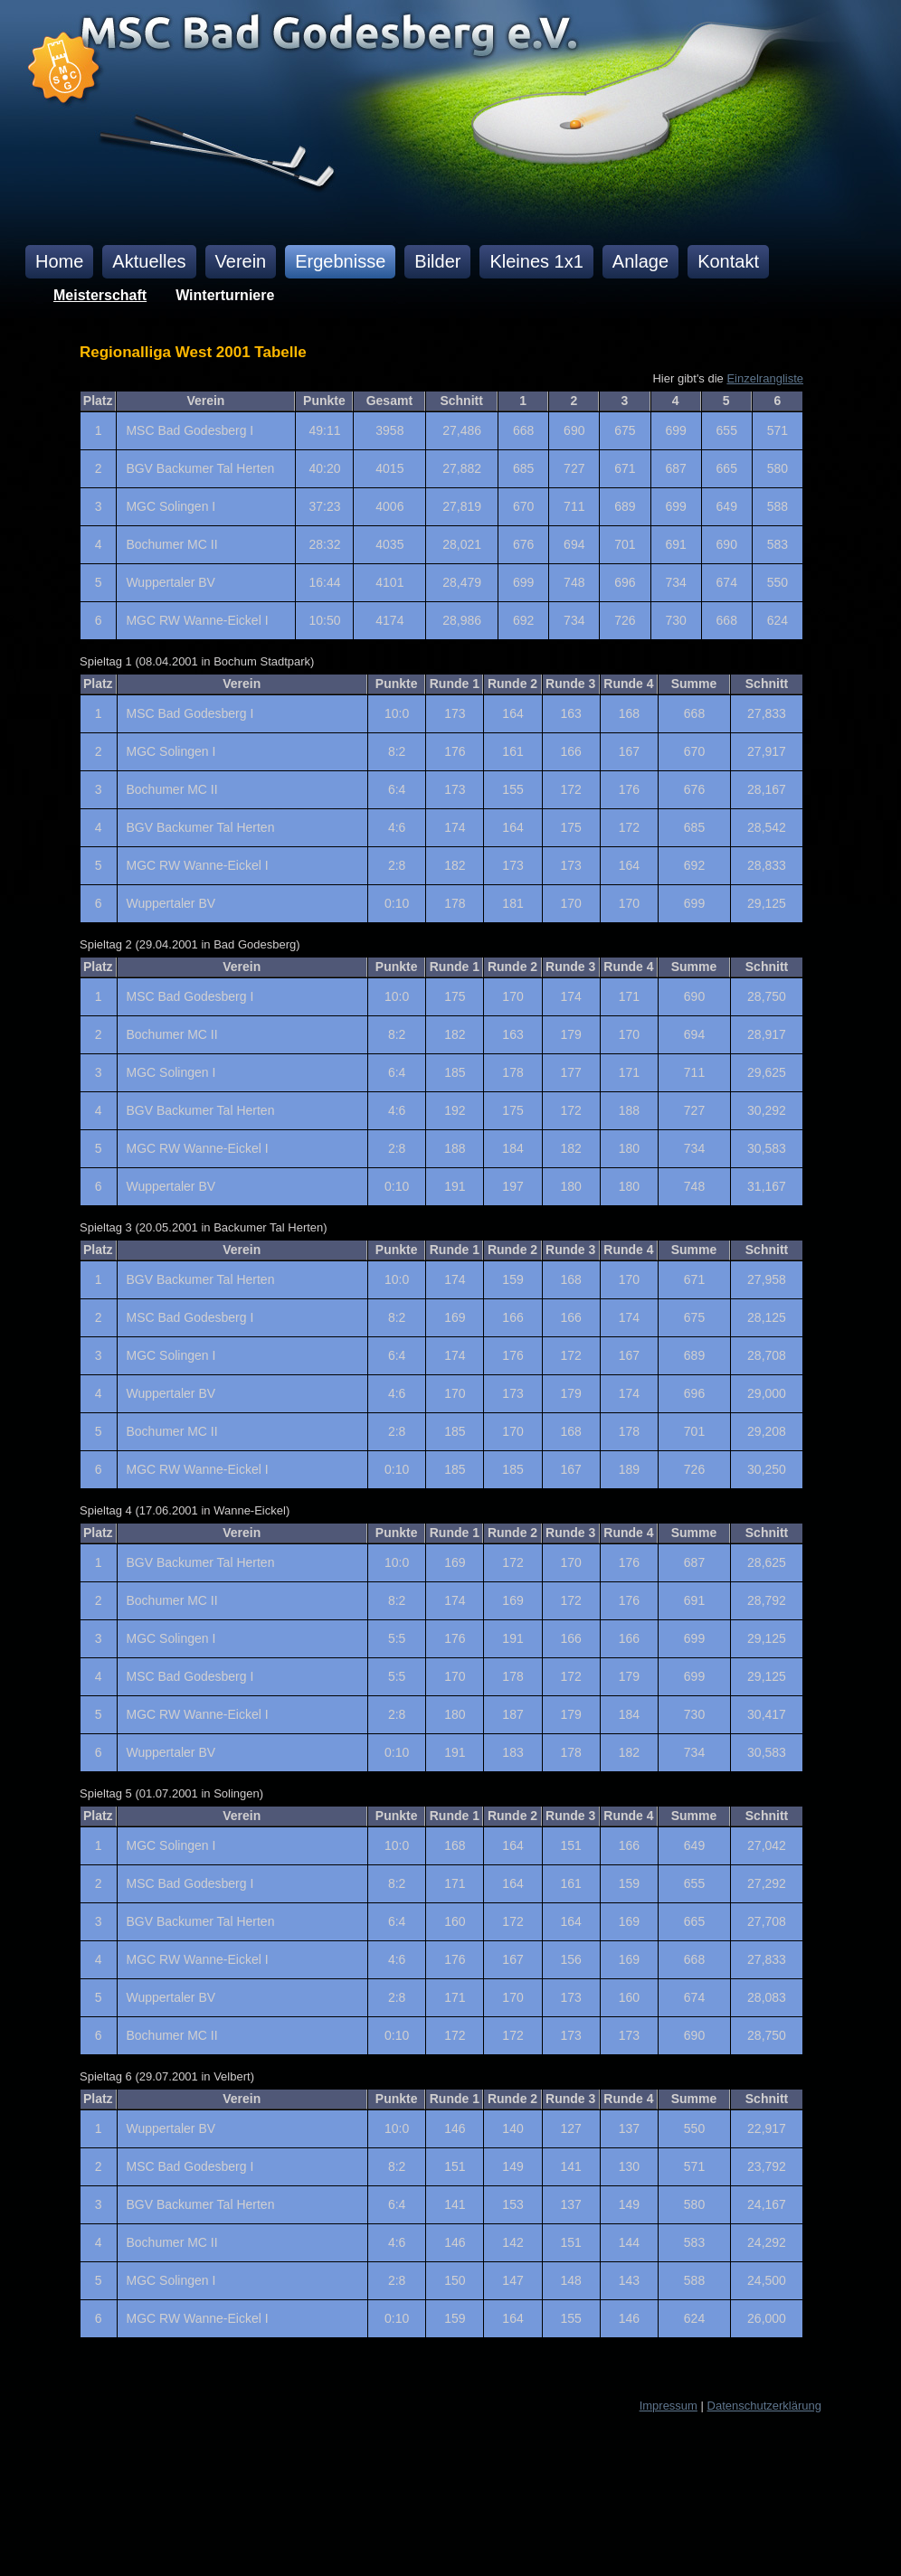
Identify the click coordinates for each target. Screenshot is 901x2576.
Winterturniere (224, 295)
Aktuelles (148, 261)
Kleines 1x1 (536, 261)
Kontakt (728, 261)
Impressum (668, 2405)
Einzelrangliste (764, 378)
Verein (241, 261)
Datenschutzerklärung (764, 2405)
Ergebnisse (340, 261)
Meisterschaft (100, 295)
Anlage (640, 261)
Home (59, 261)
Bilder (437, 261)
